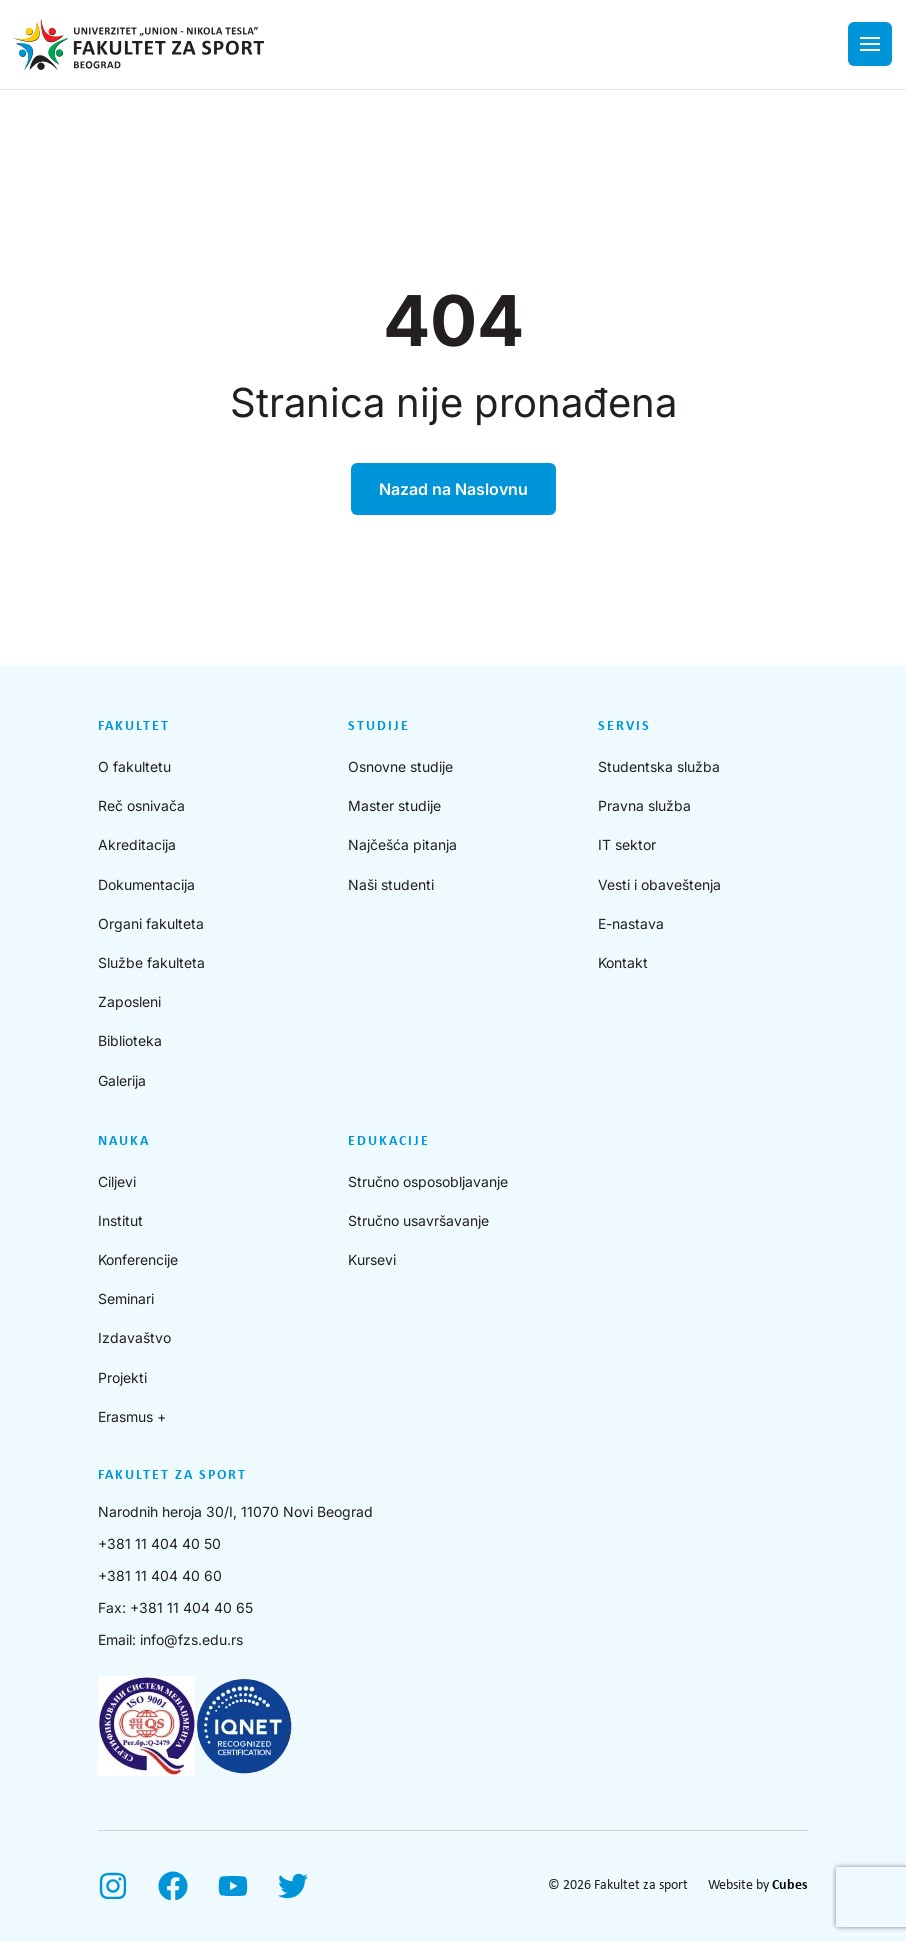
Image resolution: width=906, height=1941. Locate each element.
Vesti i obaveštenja (659, 884)
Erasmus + (132, 1416)
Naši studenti (391, 884)
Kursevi (372, 1259)
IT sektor (627, 844)
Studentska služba (659, 766)
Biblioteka (130, 1040)
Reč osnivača (141, 805)
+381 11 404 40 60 (160, 1575)
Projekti (122, 1377)
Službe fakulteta (151, 962)
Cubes (790, 1885)
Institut (120, 1220)
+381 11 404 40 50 (159, 1543)
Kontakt (623, 962)
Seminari (126, 1298)
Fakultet (134, 726)
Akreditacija (137, 844)
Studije (379, 726)
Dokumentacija (146, 884)
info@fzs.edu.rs (191, 1639)
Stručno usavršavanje (418, 1220)
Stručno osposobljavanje (428, 1181)
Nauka (124, 1141)
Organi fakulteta (151, 923)
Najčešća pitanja (402, 844)
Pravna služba (644, 805)
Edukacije (389, 1141)
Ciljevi (117, 1181)
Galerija (122, 1080)
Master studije (394, 805)
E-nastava (631, 923)
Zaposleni (129, 1001)
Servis (624, 726)
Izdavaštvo (134, 1337)
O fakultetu (134, 766)
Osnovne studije (400, 766)
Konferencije (138, 1259)
